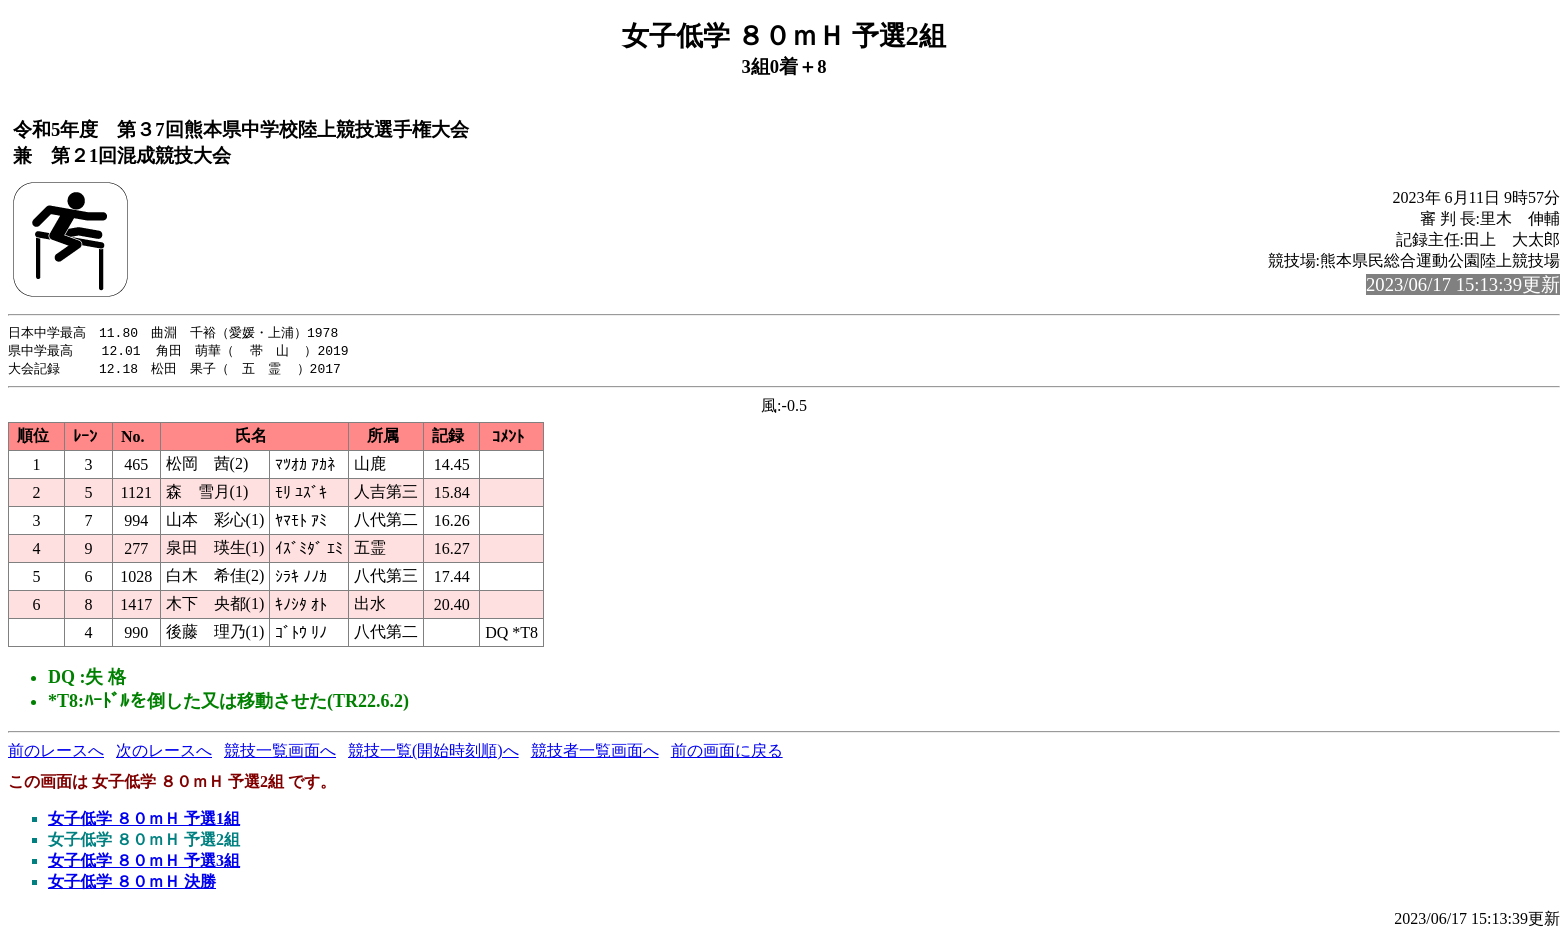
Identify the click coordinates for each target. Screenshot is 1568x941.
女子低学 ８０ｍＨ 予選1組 (144, 821)
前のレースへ (56, 753)
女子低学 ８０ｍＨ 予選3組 (144, 863)
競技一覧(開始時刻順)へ (433, 753)
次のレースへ (164, 753)
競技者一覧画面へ (595, 753)
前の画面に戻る (727, 753)
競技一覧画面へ (280, 753)
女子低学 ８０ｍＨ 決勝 (132, 884)
